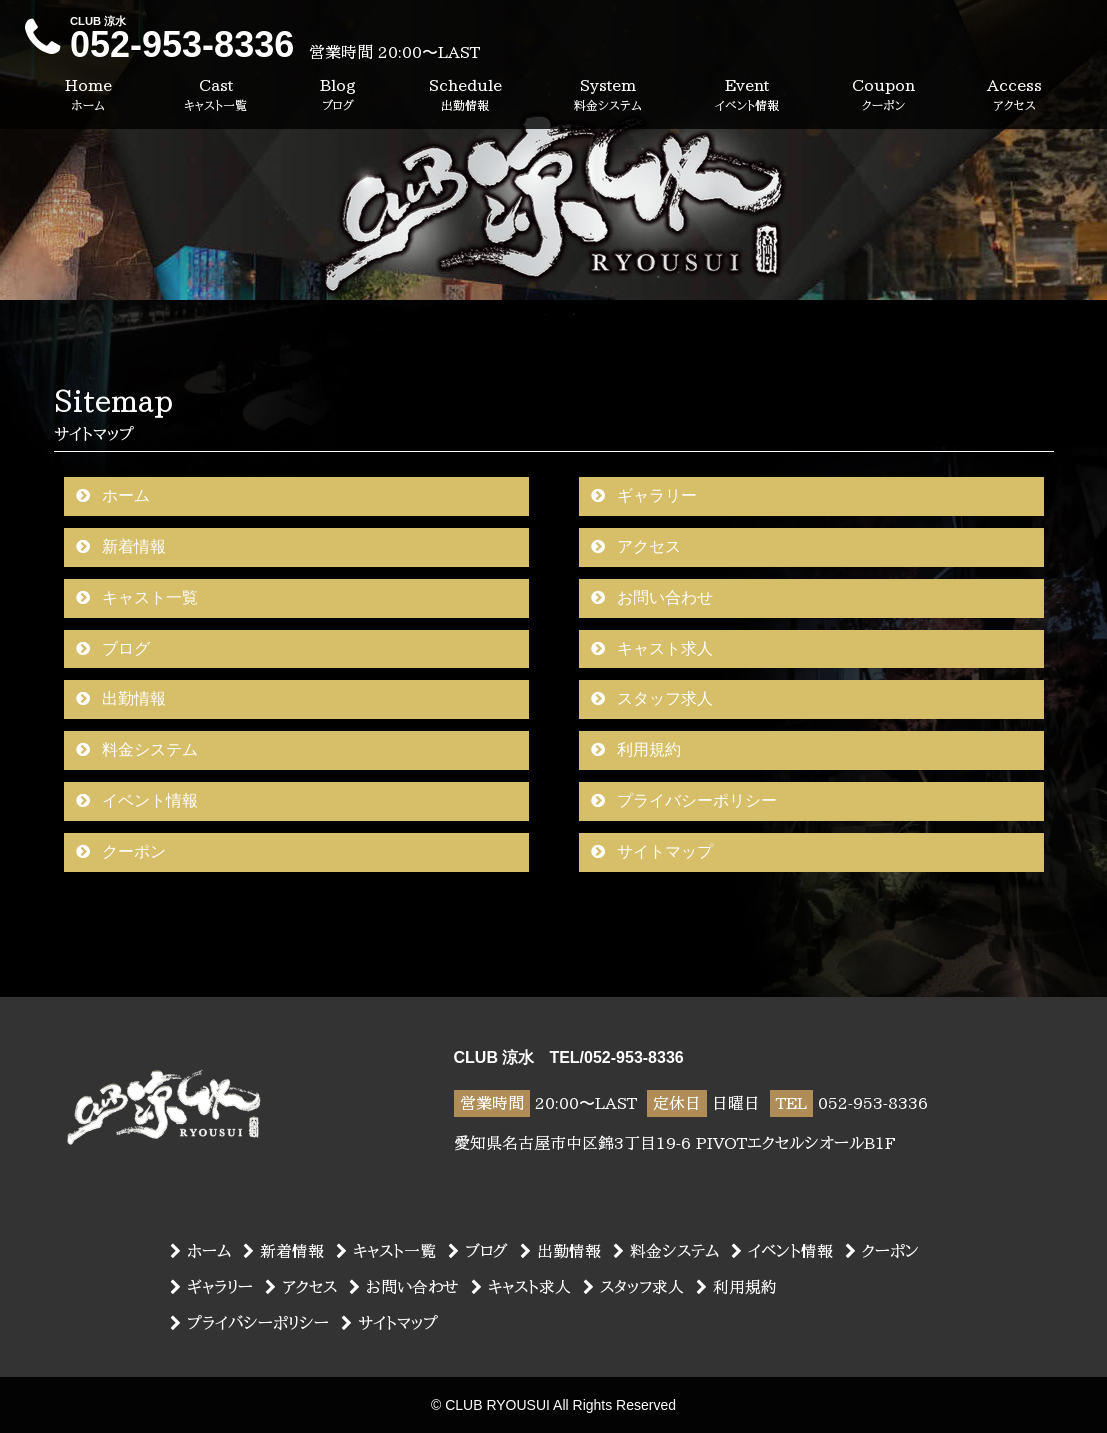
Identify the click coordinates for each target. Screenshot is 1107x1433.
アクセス (636, 546)
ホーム (113, 495)
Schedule (465, 95)
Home (88, 95)
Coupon (883, 95)
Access (1014, 95)
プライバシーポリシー (684, 800)
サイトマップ (652, 851)
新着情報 (121, 546)
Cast (215, 95)
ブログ (113, 648)
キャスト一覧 (137, 597)
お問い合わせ (652, 597)
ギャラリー (644, 495)
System (608, 95)
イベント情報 (137, 800)
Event (747, 95)
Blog (338, 95)
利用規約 (636, 749)
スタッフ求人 (652, 698)
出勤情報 (121, 698)
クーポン (121, 851)
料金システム (137, 749)
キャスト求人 (652, 648)
